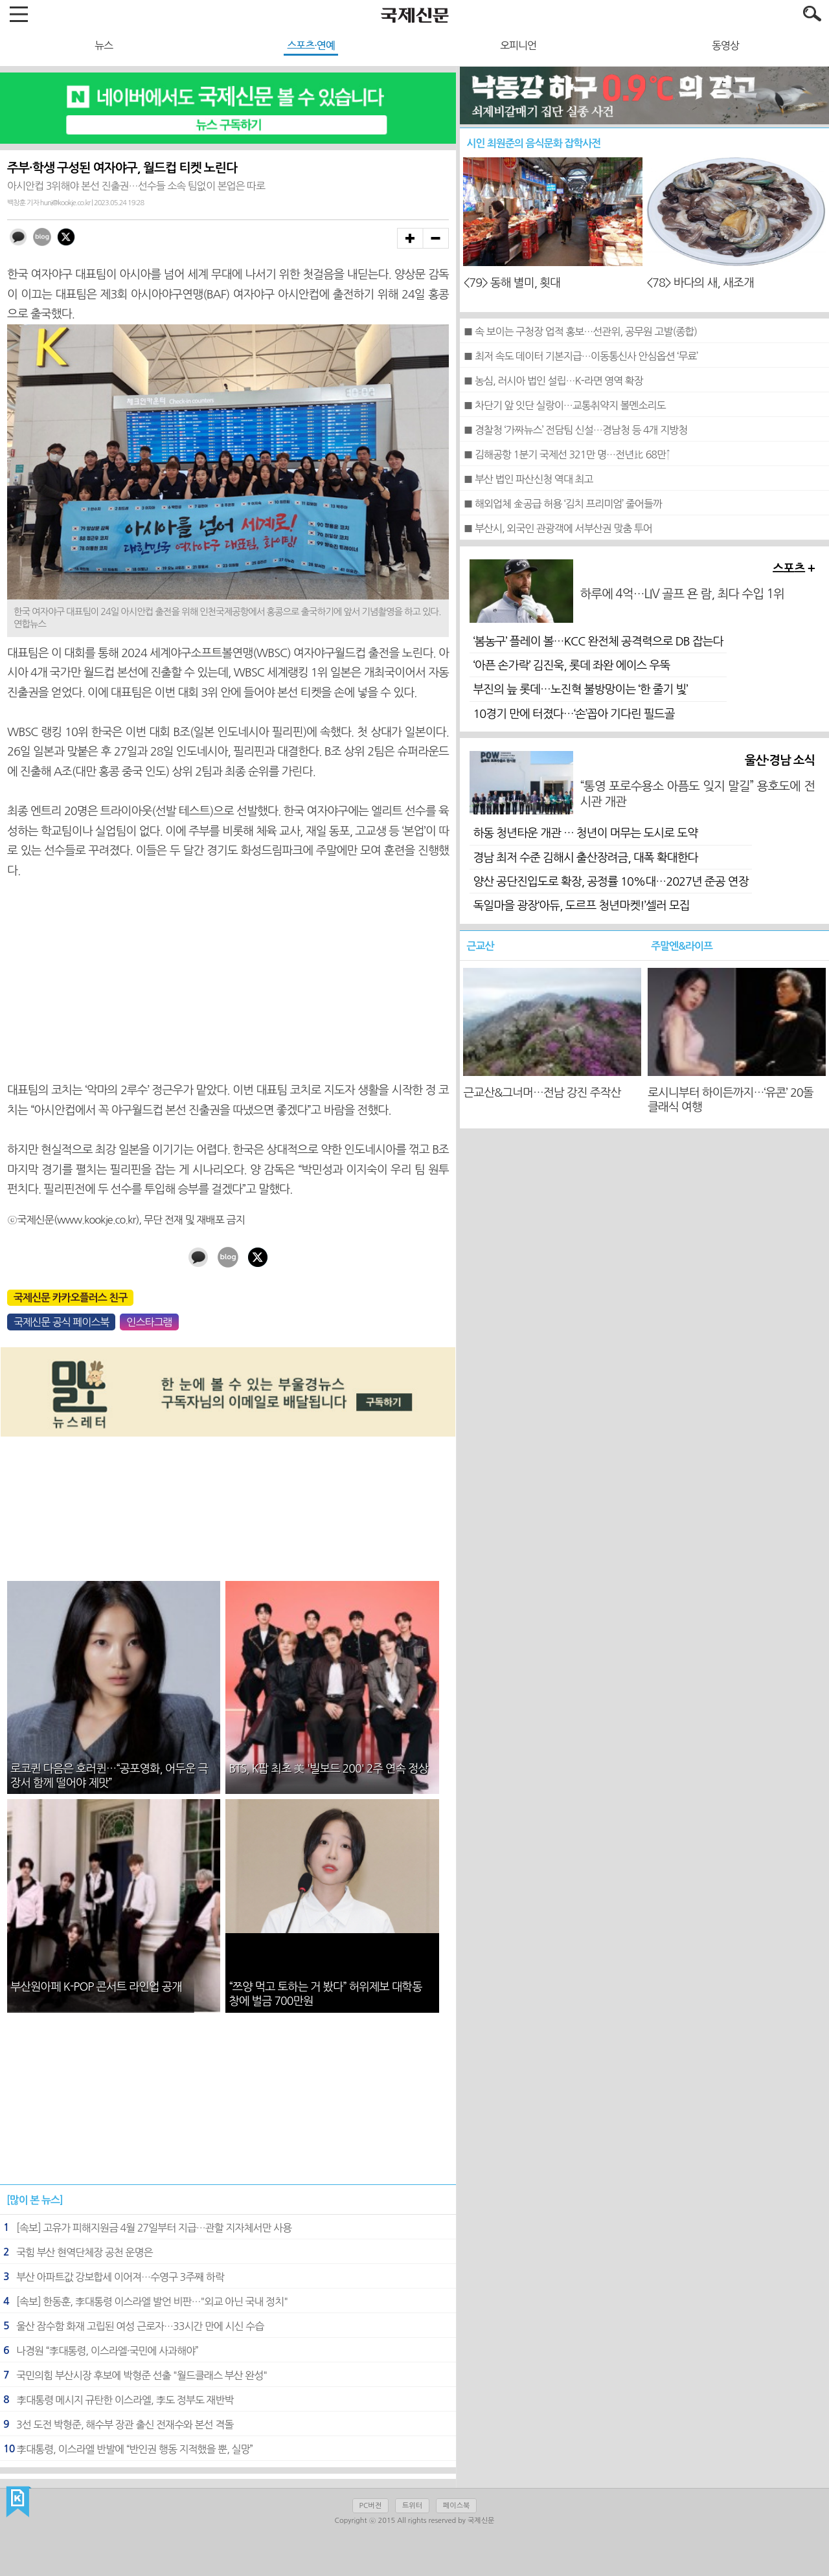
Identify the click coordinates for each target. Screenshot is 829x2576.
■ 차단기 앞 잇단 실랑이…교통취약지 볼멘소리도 (564, 405)
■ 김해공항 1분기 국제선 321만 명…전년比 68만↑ (566, 454)
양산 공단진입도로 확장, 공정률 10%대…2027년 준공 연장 (610, 882)
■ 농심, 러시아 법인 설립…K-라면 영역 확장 (552, 380)
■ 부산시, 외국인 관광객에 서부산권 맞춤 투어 (557, 528)
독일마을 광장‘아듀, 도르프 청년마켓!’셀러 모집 (581, 906)
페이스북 (456, 2505)
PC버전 (370, 2505)
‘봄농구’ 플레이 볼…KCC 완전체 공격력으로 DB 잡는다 (598, 641)
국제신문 (18, 2502)
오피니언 (518, 45)
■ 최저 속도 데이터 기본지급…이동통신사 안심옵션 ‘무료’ (580, 356)
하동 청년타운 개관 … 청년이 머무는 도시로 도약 (585, 833)
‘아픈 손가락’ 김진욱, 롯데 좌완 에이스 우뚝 (571, 665)
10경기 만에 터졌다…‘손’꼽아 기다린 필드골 (573, 714)
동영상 (725, 45)
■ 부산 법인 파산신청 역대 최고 (528, 479)
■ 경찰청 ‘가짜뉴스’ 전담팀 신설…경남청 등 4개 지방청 (575, 430)
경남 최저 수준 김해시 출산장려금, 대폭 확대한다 (585, 858)
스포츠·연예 (311, 45)
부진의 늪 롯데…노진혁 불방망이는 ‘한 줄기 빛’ (580, 689)
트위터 (412, 2505)
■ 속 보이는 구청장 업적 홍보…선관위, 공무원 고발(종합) (580, 331)
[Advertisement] (228, 980)
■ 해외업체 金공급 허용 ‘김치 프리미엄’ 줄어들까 (562, 503)
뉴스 (104, 45)
